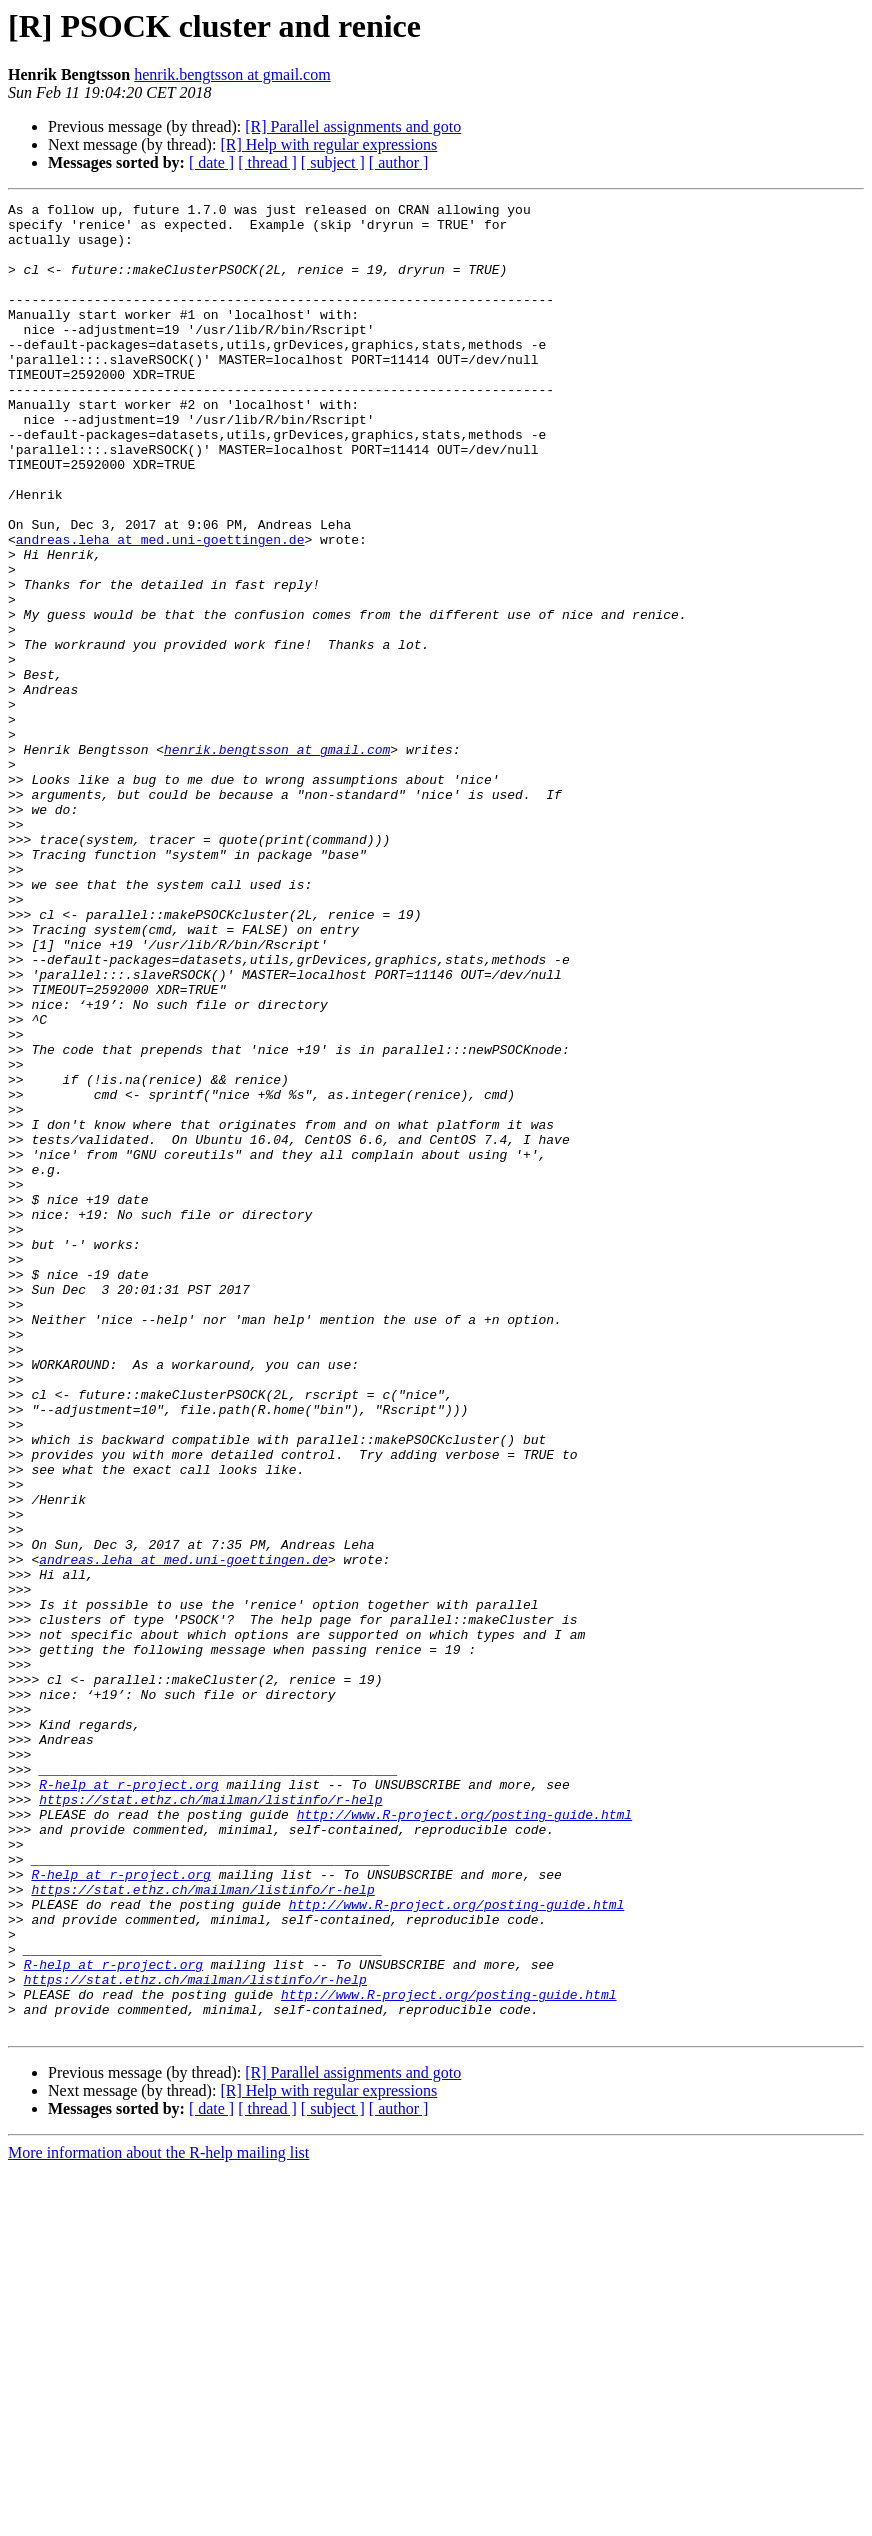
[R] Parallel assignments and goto (353, 126)
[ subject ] (333, 162)
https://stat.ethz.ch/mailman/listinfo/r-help (210, 2120)
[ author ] (399, 162)
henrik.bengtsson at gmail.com (232, 74)
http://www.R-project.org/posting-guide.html (464, 2138)
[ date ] (211, 162)
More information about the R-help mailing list (158, 2518)
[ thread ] (267, 162)
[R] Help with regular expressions (328, 144)
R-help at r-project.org (128, 2102)
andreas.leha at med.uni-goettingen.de (160, 608)
